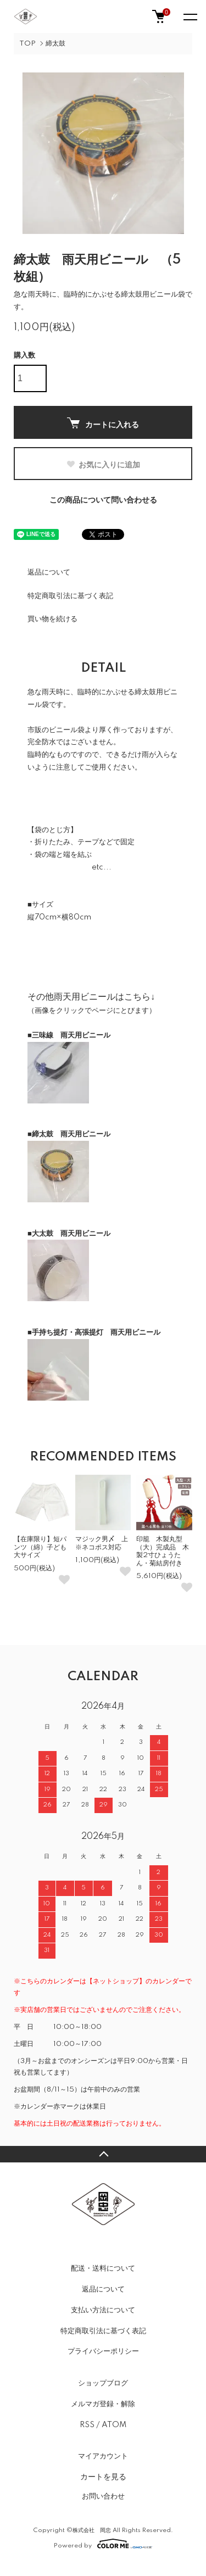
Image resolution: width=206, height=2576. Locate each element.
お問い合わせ (103, 2496)
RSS (87, 2425)
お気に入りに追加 (103, 464)
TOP (27, 43)
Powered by (103, 2544)
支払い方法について (103, 2310)
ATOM (114, 2425)
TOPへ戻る (103, 2154)
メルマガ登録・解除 (103, 2404)
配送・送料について (103, 2268)
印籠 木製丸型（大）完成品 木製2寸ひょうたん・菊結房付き (162, 1551)
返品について (48, 572)
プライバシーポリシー (103, 2351)
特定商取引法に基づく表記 (70, 596)
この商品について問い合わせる (103, 500)
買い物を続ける (52, 619)
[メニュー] (189, 16)
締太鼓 (55, 43)
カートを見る (103, 2476)
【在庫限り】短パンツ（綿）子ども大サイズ (40, 1547)
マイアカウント (103, 2456)
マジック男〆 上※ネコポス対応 (101, 1543)
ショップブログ (103, 2383)
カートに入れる (103, 423)
